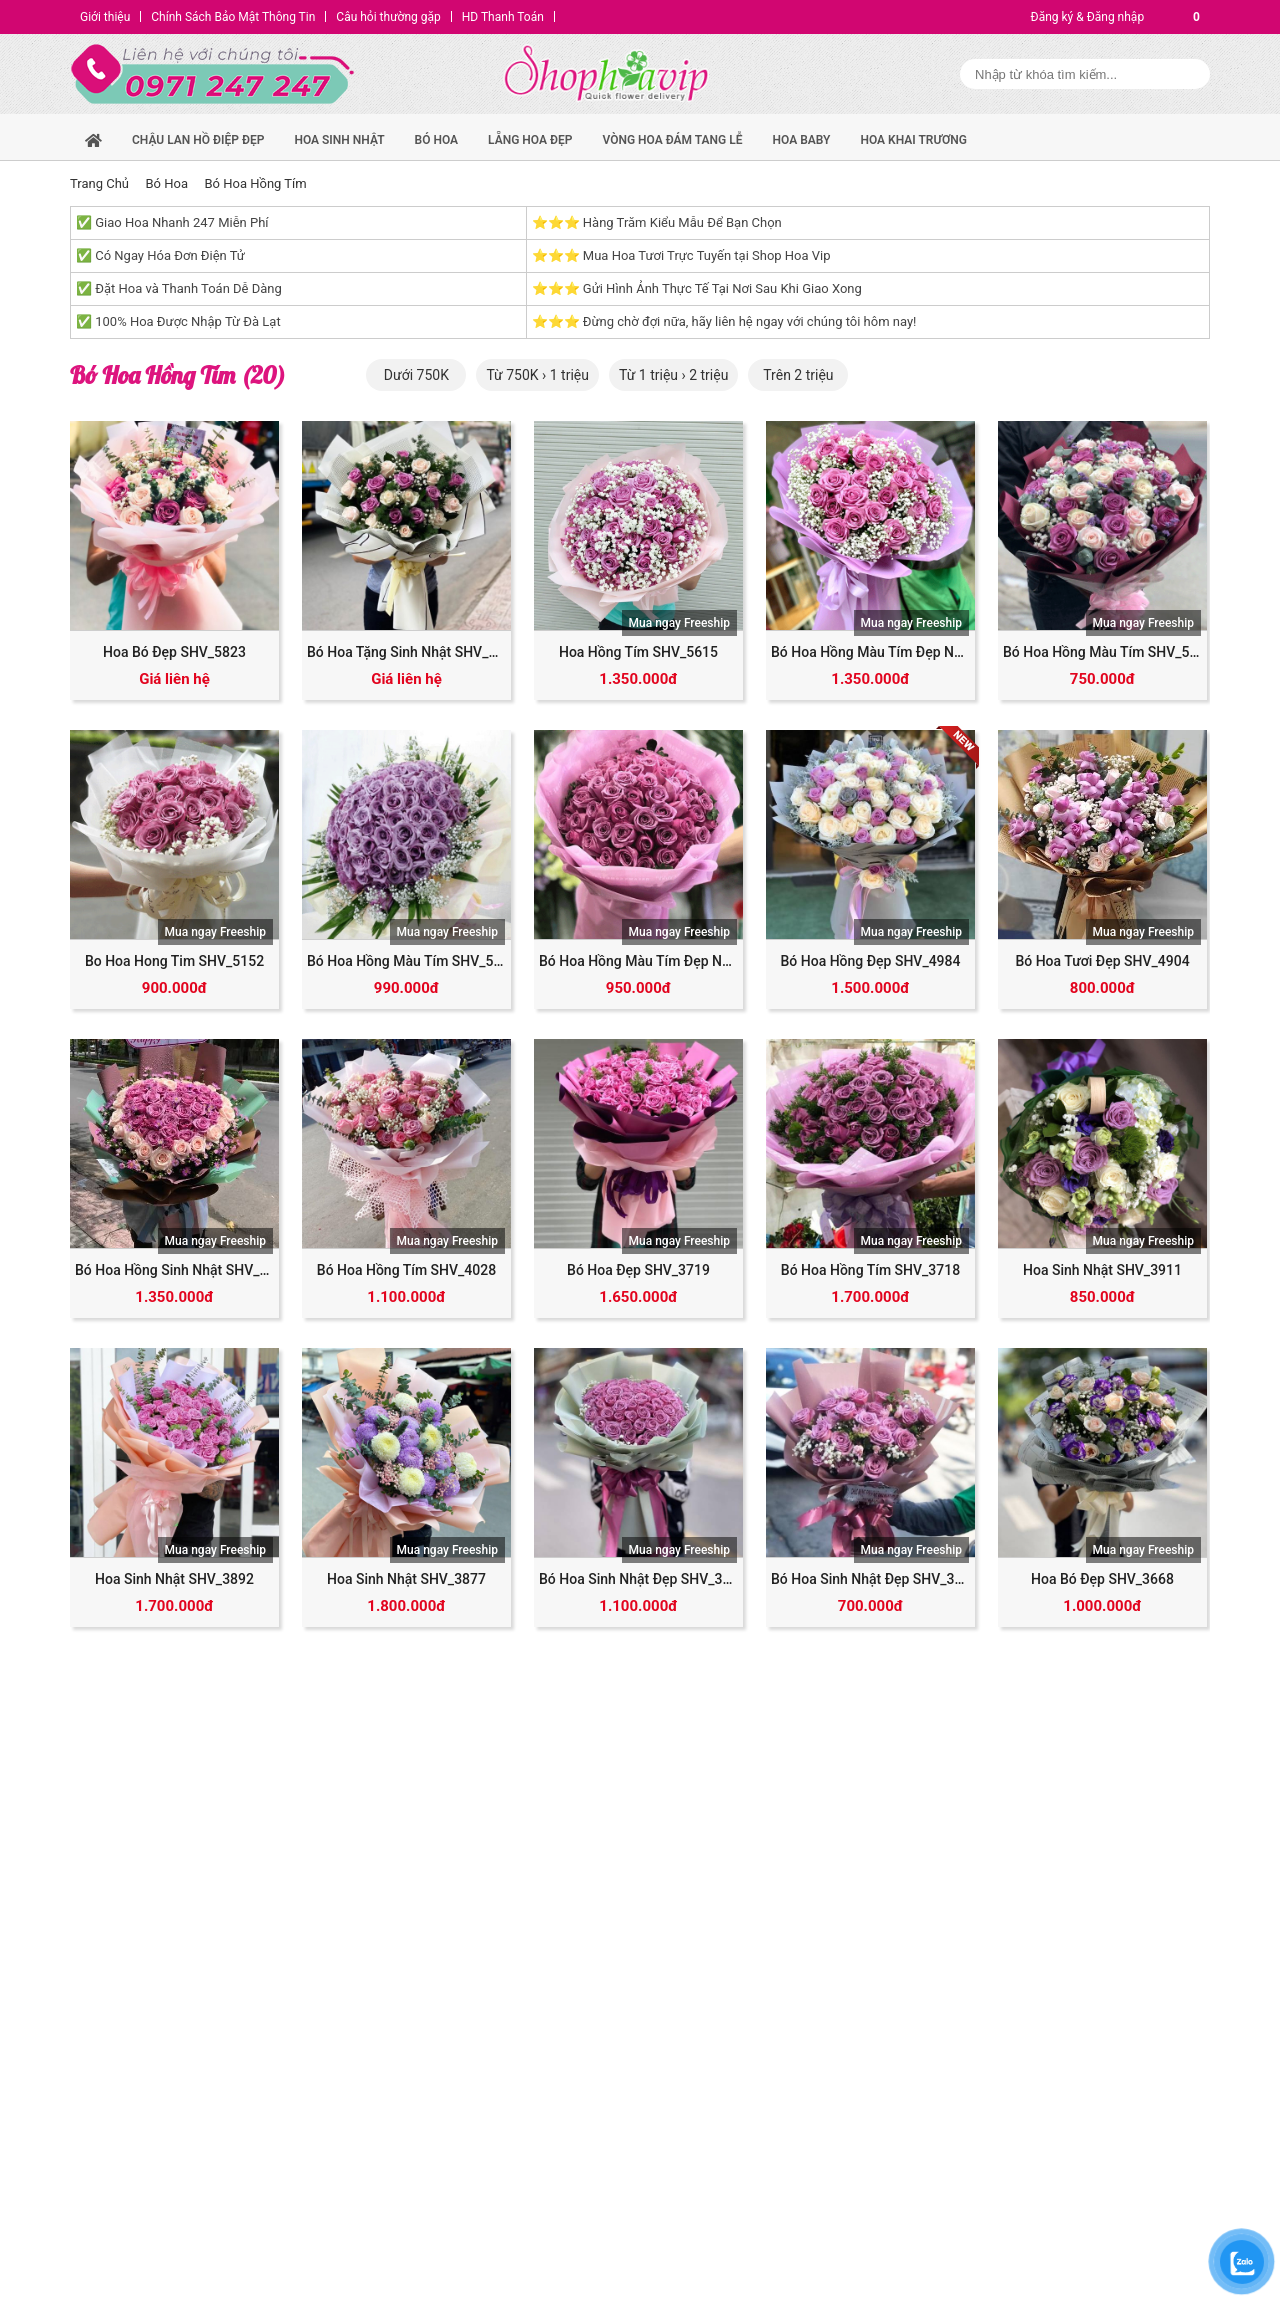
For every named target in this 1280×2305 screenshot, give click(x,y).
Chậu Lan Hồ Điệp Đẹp (198, 140)
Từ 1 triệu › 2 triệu (673, 375)
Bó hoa (437, 140)
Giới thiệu (105, 17)
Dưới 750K (416, 375)
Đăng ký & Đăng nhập (1088, 17)
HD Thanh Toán (503, 17)
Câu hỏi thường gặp (388, 17)
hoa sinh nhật (339, 140)
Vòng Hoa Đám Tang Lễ (672, 140)
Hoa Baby (802, 140)
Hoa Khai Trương (913, 140)
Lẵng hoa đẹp (530, 140)
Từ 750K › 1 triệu (537, 375)
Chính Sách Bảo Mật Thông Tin (233, 17)
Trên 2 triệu (798, 375)
